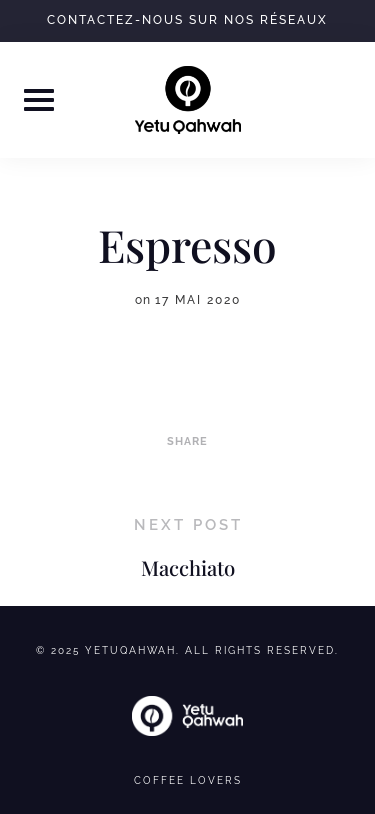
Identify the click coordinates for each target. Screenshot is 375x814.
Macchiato (188, 567)
